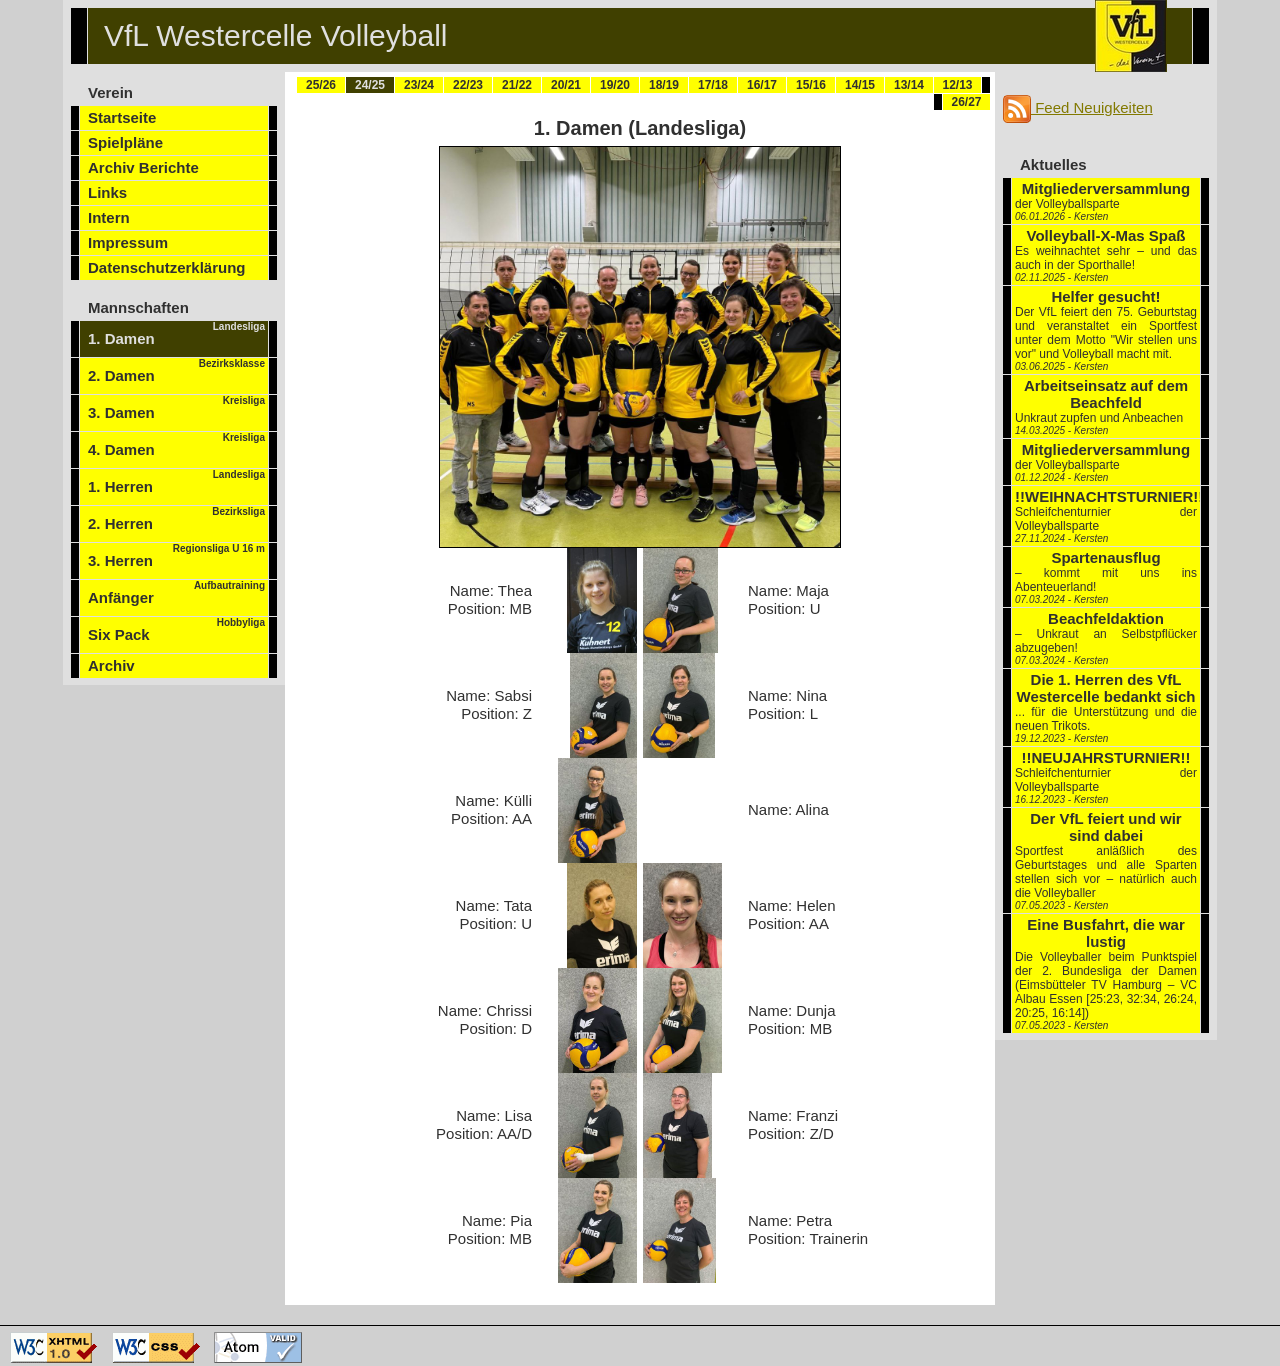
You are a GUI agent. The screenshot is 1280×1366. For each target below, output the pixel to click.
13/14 (909, 85)
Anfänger (176, 593)
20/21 (566, 85)
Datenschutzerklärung (167, 267)
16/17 (762, 85)
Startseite (122, 117)
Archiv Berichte (143, 167)
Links (107, 192)
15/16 (811, 85)
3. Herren (176, 556)
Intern (109, 217)
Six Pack (176, 630)
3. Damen (176, 408)
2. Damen (176, 371)
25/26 (321, 85)
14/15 (860, 85)
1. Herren (176, 482)
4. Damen (176, 445)
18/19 (664, 85)
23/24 (419, 85)
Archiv (111, 665)
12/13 (957, 85)
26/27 (966, 102)
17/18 (713, 85)
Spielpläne (125, 142)
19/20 (615, 85)
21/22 (517, 85)
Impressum (128, 242)
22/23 (468, 85)
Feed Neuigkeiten (1078, 107)
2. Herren (176, 519)
